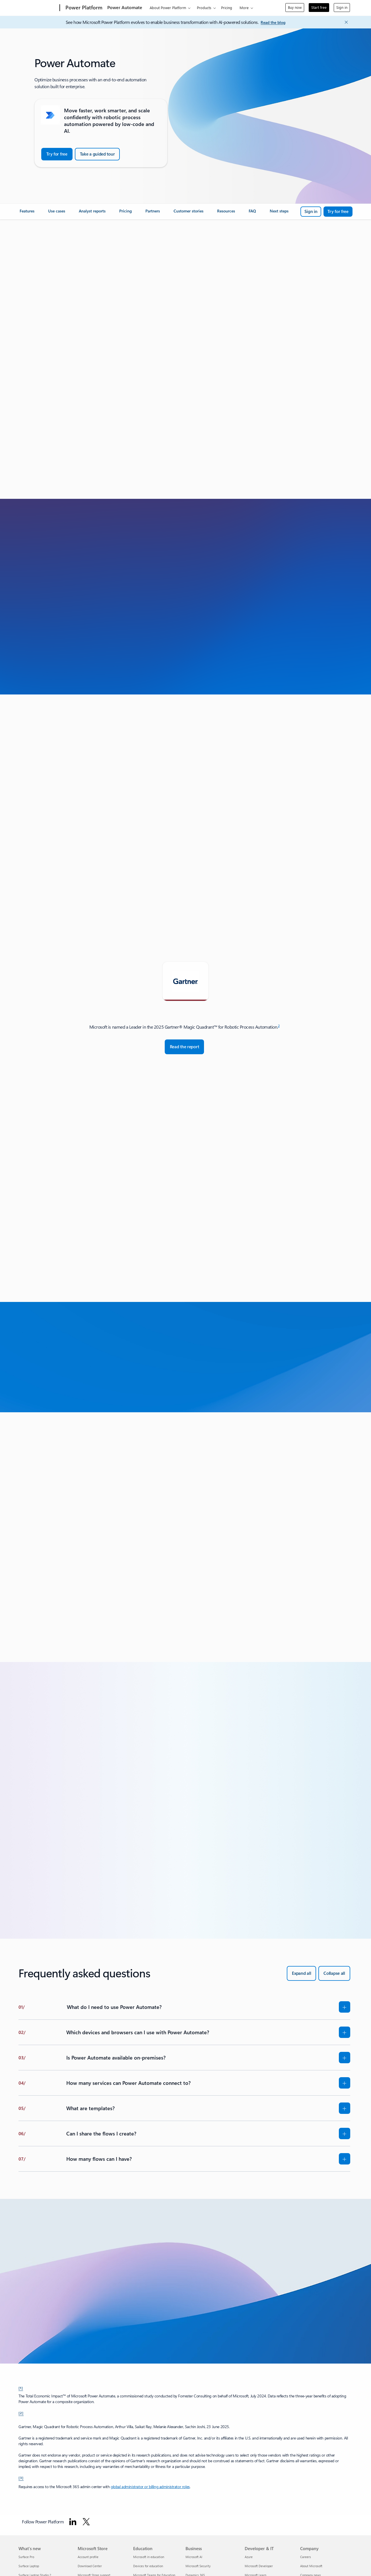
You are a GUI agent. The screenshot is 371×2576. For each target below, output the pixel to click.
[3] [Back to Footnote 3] (21, 2477)
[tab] (185, 981)
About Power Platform (168, 7)
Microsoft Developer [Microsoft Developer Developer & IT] (259, 2566)
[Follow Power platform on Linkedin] (72, 2521)
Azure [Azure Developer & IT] (249, 2557)
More (244, 7)
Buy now (295, 7)
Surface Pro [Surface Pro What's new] (26, 2557)
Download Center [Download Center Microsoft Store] (90, 2566)
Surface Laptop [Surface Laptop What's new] (28, 2566)
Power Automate (124, 7)
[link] (27, 213)
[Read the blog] (273, 23)
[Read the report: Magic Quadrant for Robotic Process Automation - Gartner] (184, 1046)
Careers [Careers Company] (305, 2557)
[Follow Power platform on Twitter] (86, 2521)
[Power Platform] (83, 8)
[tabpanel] (184, 1039)
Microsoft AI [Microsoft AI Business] (194, 2557)
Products (204, 7)
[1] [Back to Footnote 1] (20, 2387)
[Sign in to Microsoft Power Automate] (310, 211)
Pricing (226, 7)
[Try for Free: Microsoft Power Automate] (56, 154)
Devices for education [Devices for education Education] (148, 2566)
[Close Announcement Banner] (345, 22)
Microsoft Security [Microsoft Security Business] (198, 2566)
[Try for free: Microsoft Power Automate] (337, 211)
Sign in (341, 7)
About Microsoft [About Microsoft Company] (311, 2566)
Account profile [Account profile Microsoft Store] (88, 2557)
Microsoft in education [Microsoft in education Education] (148, 2557)
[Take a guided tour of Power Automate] (97, 154)
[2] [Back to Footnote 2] (21, 2412)
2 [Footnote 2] (279, 1025)
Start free (319, 7)
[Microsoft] (37, 8)
